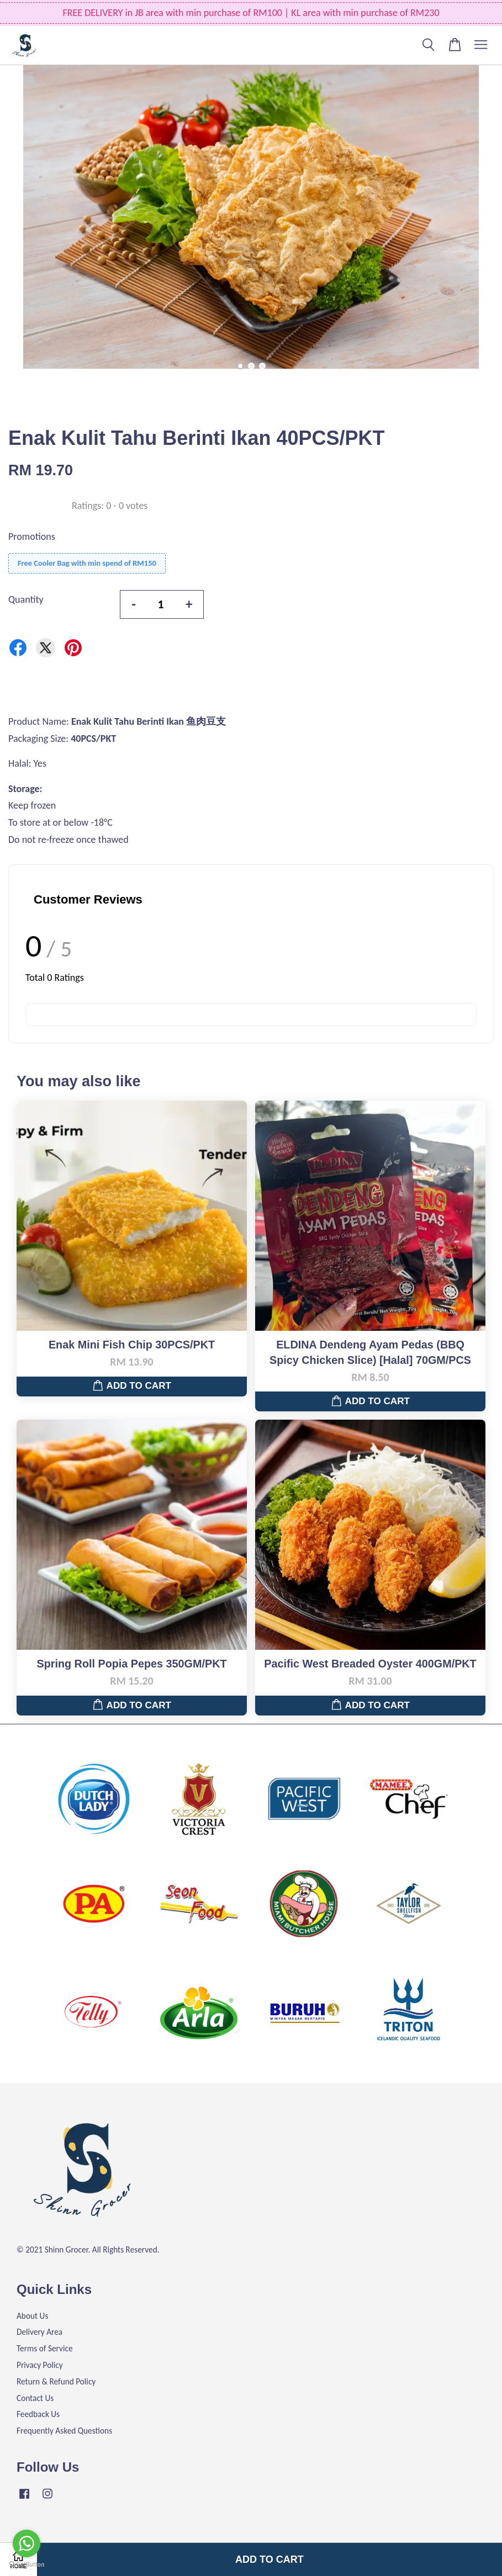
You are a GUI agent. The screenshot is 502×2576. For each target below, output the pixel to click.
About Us (32, 2316)
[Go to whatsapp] (26, 2543)
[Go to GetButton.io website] (26, 2564)
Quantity (26, 599)
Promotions (31, 536)
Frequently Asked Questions (64, 2430)
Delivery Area (39, 2332)
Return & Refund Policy (56, 2381)
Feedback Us (38, 2414)
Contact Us (35, 2398)
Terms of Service (45, 2348)
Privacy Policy (40, 2365)
